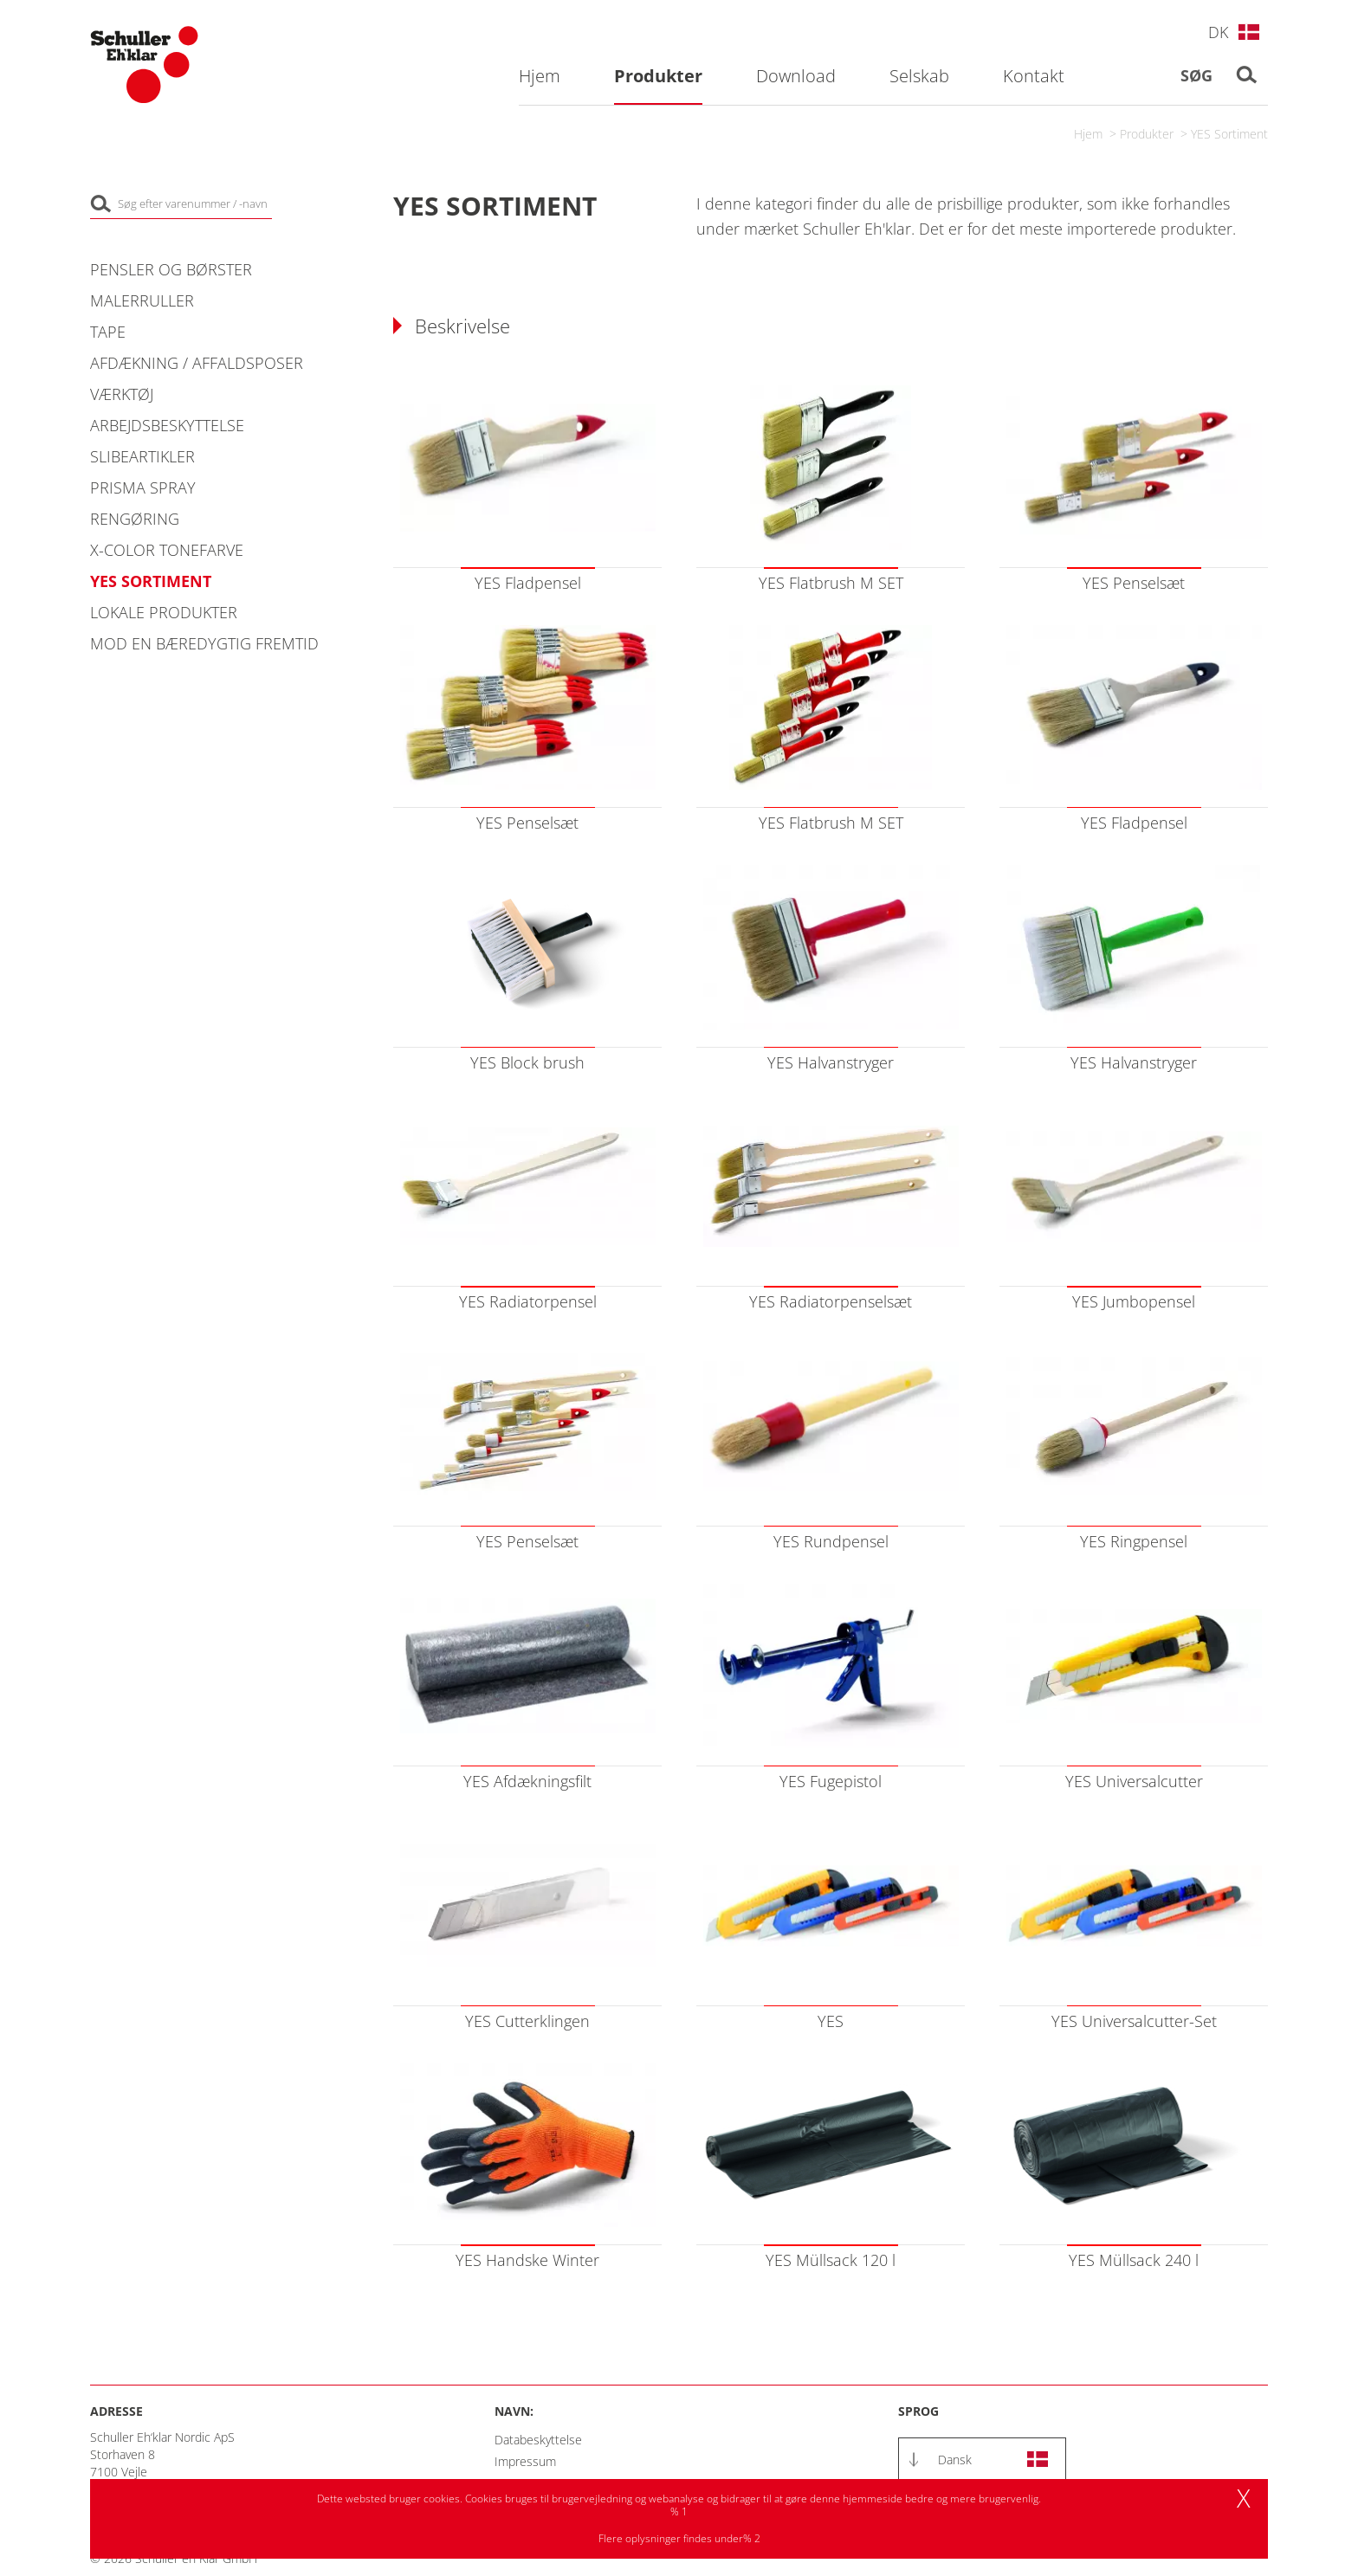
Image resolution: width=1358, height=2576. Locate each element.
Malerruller (142, 300)
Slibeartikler (142, 456)
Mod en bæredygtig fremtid (204, 643)
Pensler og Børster (171, 269)
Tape (108, 331)
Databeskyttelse (538, 2439)
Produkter (1147, 134)
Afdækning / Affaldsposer (196, 362)
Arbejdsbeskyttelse (167, 425)
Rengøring (134, 518)
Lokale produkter (163, 612)
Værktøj (121, 394)
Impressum (525, 2461)
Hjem (1088, 134)
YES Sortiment (1229, 134)
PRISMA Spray (143, 487)
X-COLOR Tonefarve (166, 549)
